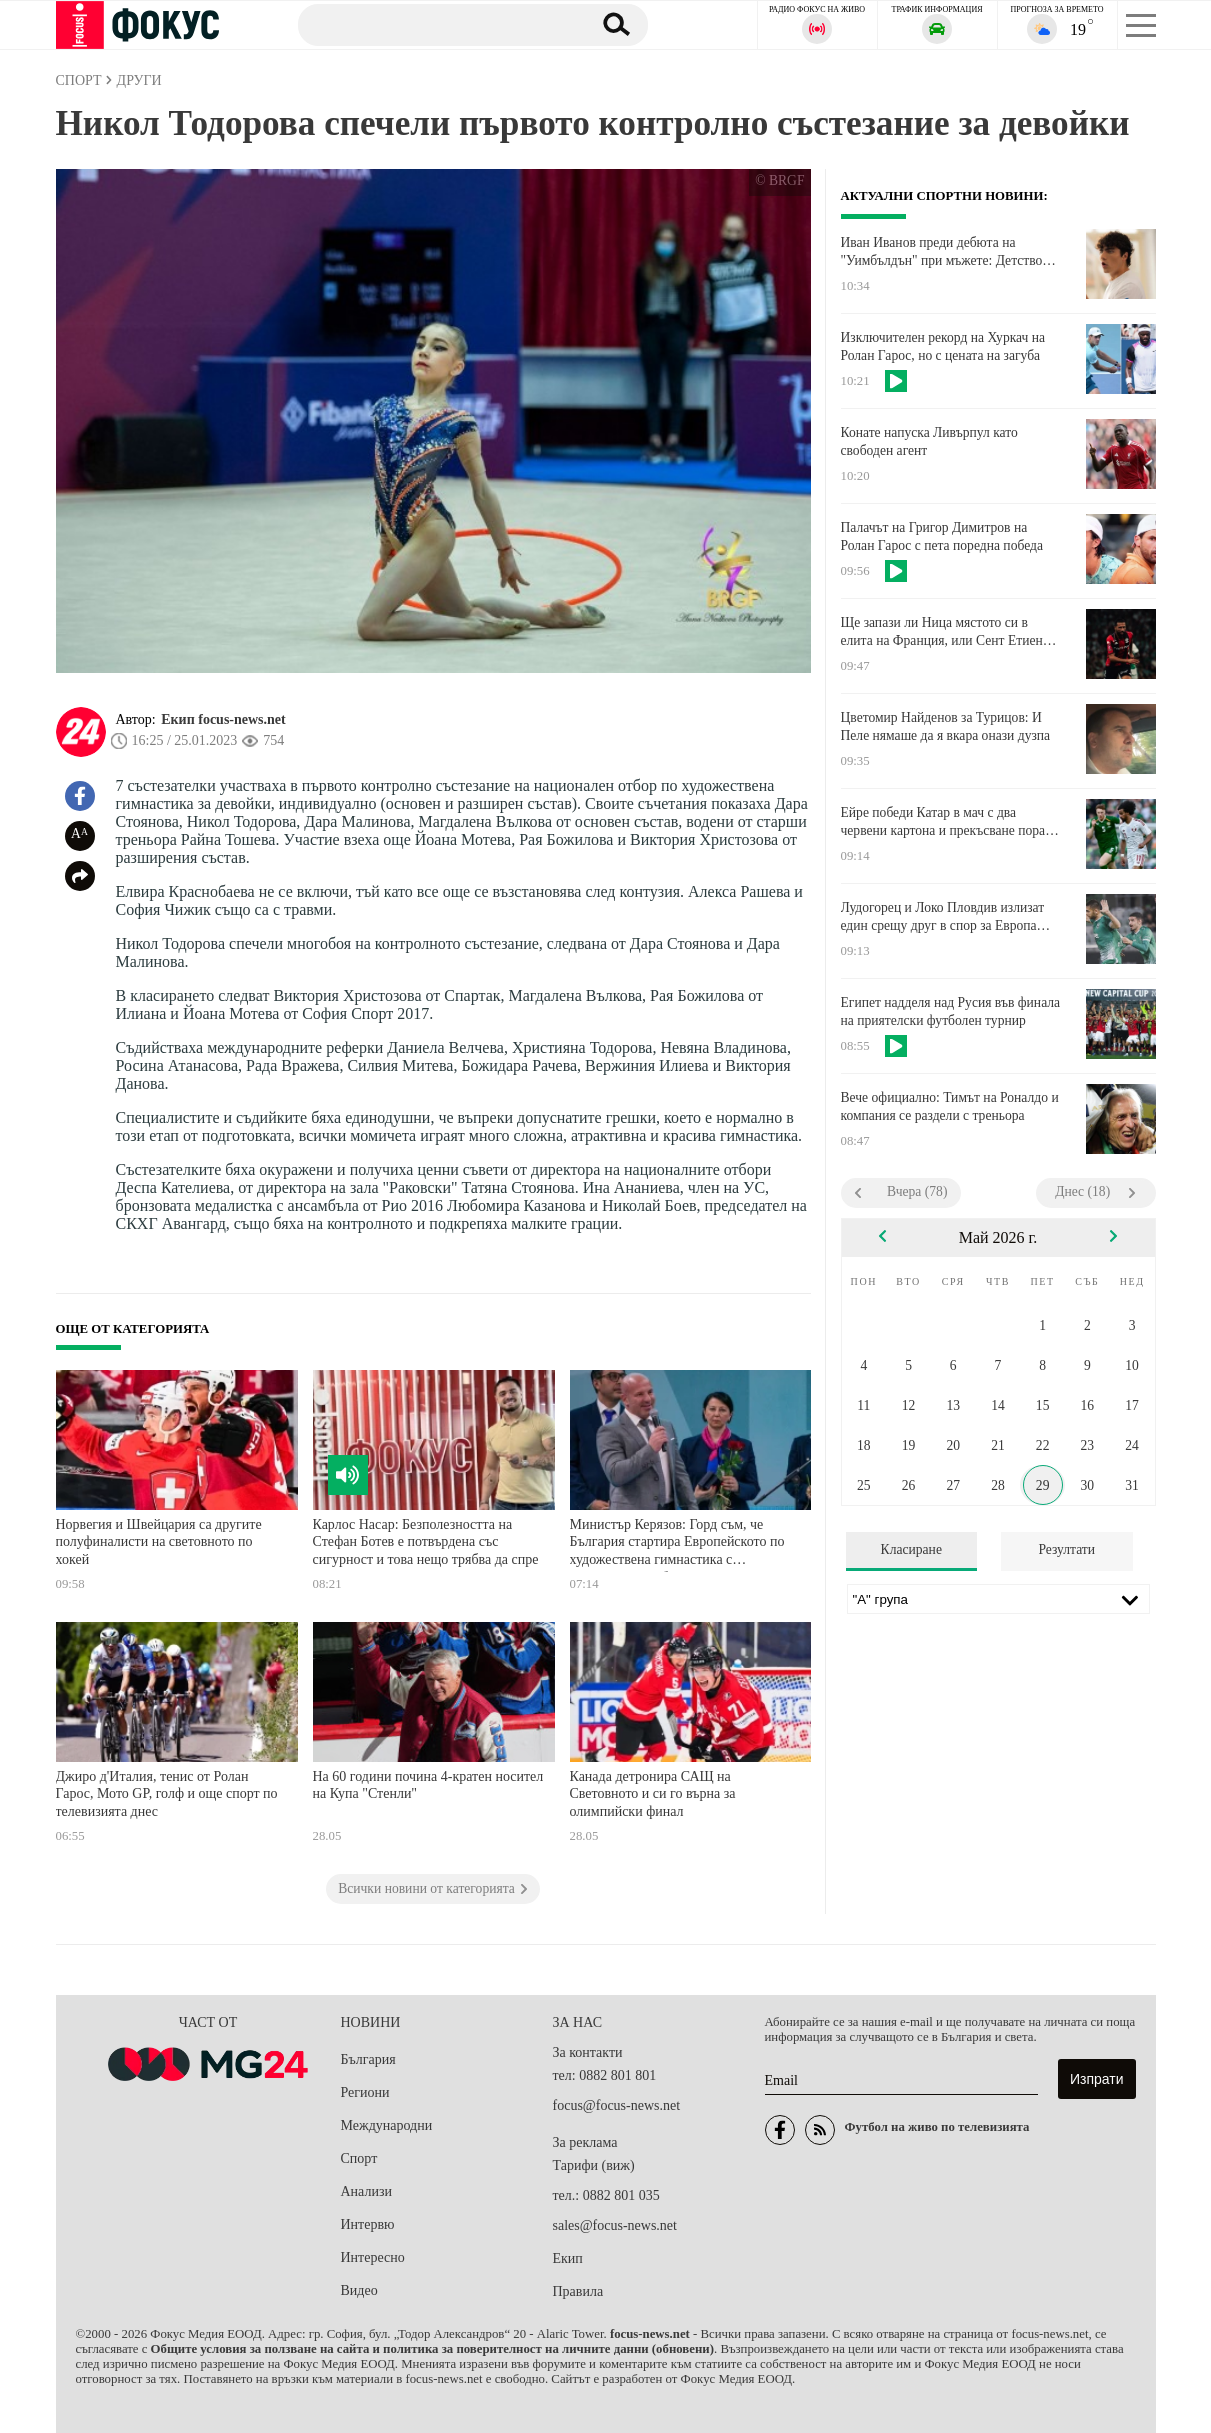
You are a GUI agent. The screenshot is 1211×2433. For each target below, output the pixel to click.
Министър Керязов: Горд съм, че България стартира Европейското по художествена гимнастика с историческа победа (677, 1544)
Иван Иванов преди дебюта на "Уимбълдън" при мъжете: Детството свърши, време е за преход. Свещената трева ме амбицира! (948, 252)
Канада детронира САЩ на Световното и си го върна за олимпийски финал (653, 1794)
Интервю (368, 2224)
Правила (578, 2291)
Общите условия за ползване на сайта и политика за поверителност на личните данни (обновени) (432, 2349)
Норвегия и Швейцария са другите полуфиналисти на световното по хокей (159, 1542)
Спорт (359, 2158)
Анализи (366, 2191)
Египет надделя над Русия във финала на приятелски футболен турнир (951, 1011)
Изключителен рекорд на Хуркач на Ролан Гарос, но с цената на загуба (943, 346)
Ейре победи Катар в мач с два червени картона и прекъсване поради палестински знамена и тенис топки (950, 822)
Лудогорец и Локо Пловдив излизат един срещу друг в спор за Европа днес (943, 917)
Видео (359, 2290)
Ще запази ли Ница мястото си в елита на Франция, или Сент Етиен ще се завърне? (942, 632)
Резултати (1066, 1549)
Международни (387, 2125)
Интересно (373, 2257)
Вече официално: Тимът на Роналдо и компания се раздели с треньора (950, 1106)
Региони (365, 2092)
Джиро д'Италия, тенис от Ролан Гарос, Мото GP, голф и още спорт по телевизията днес (167, 1794)
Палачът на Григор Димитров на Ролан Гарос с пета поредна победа (942, 536)
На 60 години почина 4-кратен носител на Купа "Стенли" (428, 1785)
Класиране (911, 1549)
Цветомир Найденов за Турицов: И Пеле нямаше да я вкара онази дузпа (946, 726)
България (368, 2059)
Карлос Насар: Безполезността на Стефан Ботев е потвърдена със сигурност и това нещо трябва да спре (426, 1542)
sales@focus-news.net (615, 2225)
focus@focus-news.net (617, 2105)
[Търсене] (435, 24)
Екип (568, 2258)
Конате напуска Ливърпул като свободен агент (929, 441)
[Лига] (998, 1599)
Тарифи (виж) (594, 2165)
